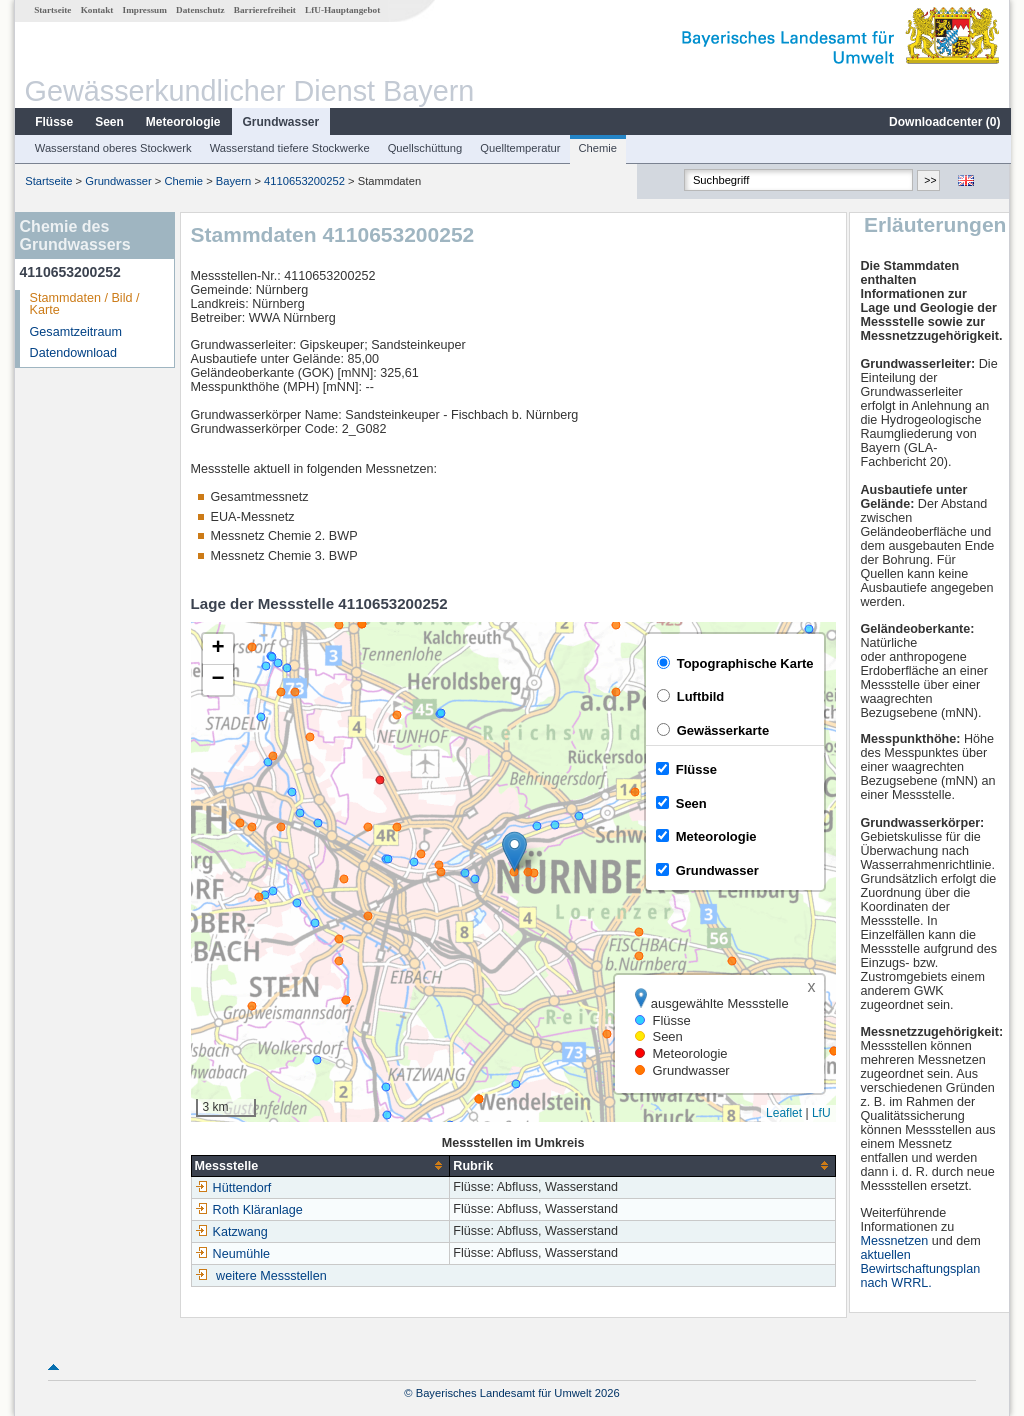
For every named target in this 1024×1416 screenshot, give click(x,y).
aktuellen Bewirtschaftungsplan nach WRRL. (921, 1269)
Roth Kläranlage (248, 1210)
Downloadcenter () (943, 122)
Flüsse (53, 122)
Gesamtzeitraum (75, 332)
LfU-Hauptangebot (341, 10)
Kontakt (96, 10)
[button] (513, 851)
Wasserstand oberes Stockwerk (112, 148)
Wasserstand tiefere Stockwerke (289, 148)
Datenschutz (199, 10)
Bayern (232, 181)
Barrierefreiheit (264, 10)
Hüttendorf (232, 1188)
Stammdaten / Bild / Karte (84, 304)
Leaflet (783, 1113)
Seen (108, 122)
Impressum (144, 10)
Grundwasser (280, 122)
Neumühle (231, 1254)
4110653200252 (303, 181)
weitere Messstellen (270, 1276)
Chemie (597, 148)
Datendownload (73, 353)
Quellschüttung (424, 148)
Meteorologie (182, 122)
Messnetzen (895, 1241)
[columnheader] (319, 1165)
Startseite (51, 10)
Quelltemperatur (519, 148)
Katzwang (230, 1232)
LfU (820, 1113)
